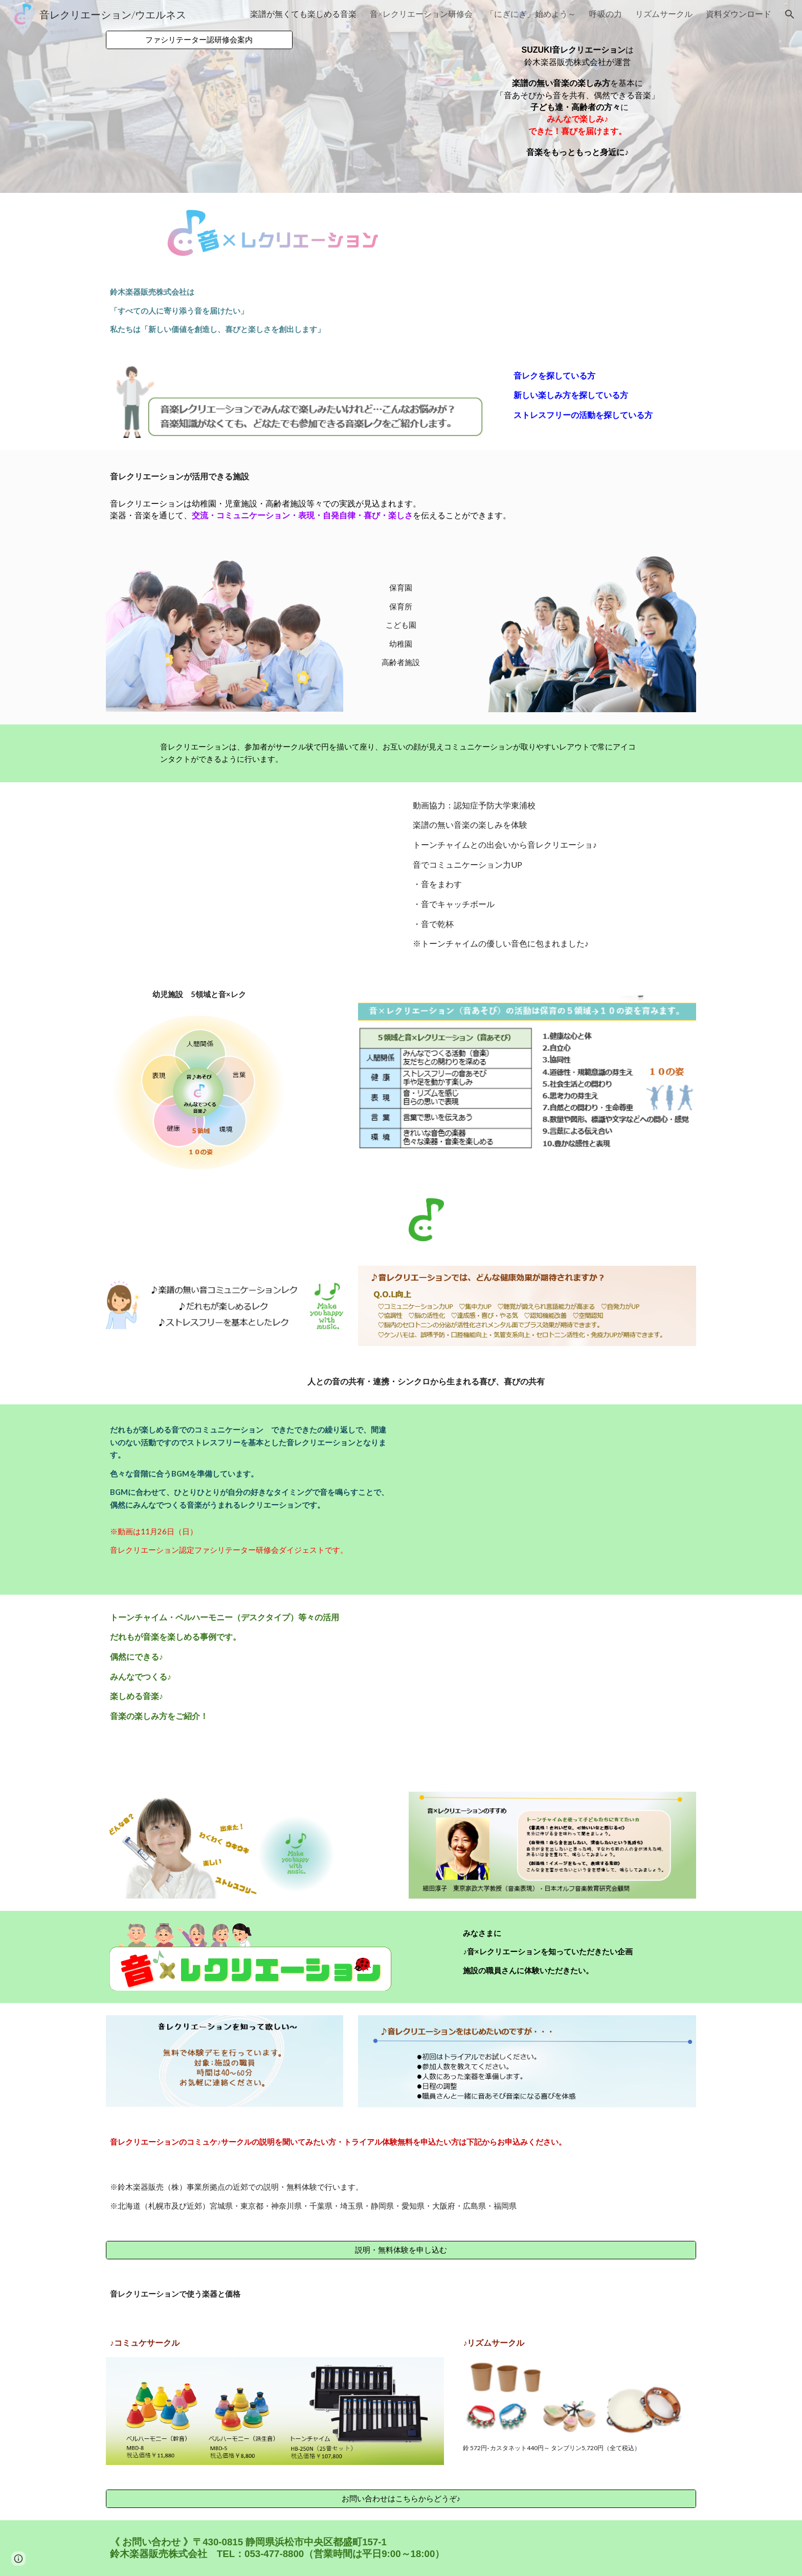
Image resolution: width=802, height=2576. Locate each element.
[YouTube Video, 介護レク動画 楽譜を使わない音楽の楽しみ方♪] (552, 1687)
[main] (577, 96)
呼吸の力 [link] (605, 13)
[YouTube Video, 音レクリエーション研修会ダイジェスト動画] (552, 1499)
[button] (789, 14)
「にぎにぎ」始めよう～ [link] (531, 13)
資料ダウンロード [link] (738, 13)
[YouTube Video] (249, 876)
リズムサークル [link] (664, 13)
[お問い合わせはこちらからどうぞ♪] (401, 2498)
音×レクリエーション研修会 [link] (421, 13)
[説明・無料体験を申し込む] (401, 2250)
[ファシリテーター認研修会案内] (199, 40)
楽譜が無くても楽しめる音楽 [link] (303, 13)
